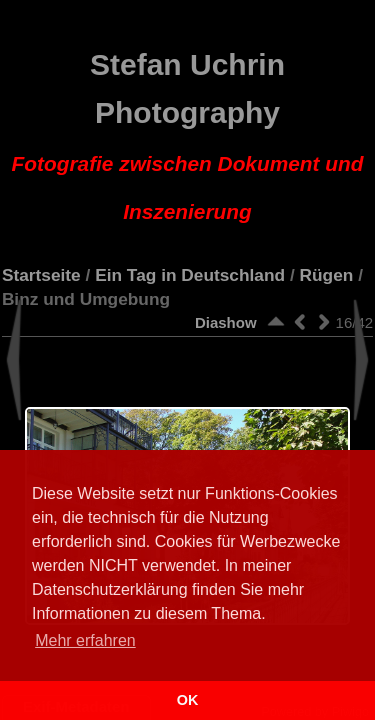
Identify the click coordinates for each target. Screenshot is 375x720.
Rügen (327, 275)
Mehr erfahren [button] (85, 640)
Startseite (41, 275)
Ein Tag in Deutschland (190, 275)
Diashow (226, 322)
